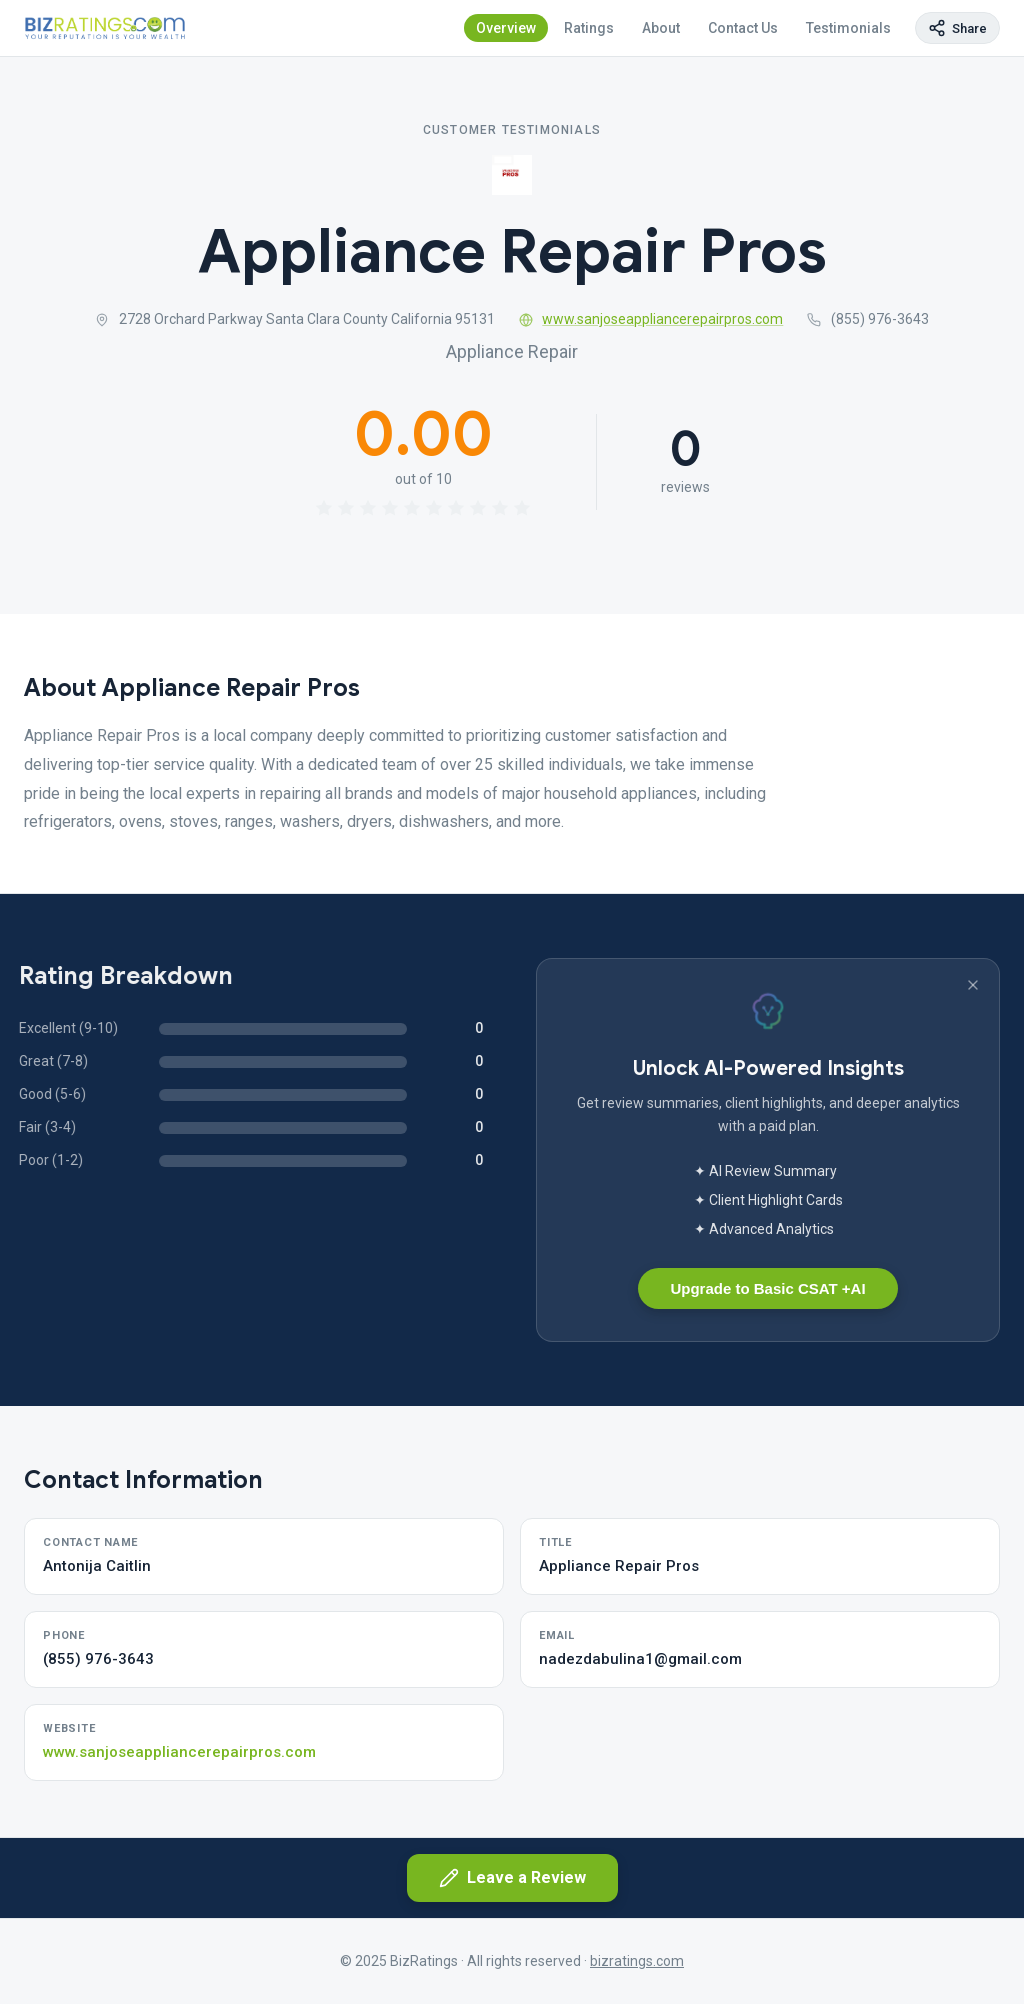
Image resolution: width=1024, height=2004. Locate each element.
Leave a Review (512, 1878)
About (661, 28)
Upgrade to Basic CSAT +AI (767, 1288)
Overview (506, 28)
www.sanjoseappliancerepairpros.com (651, 319)
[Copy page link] (957, 28)
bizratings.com (637, 1961)
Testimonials (848, 28)
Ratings (589, 28)
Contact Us (743, 28)
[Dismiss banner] (973, 985)
